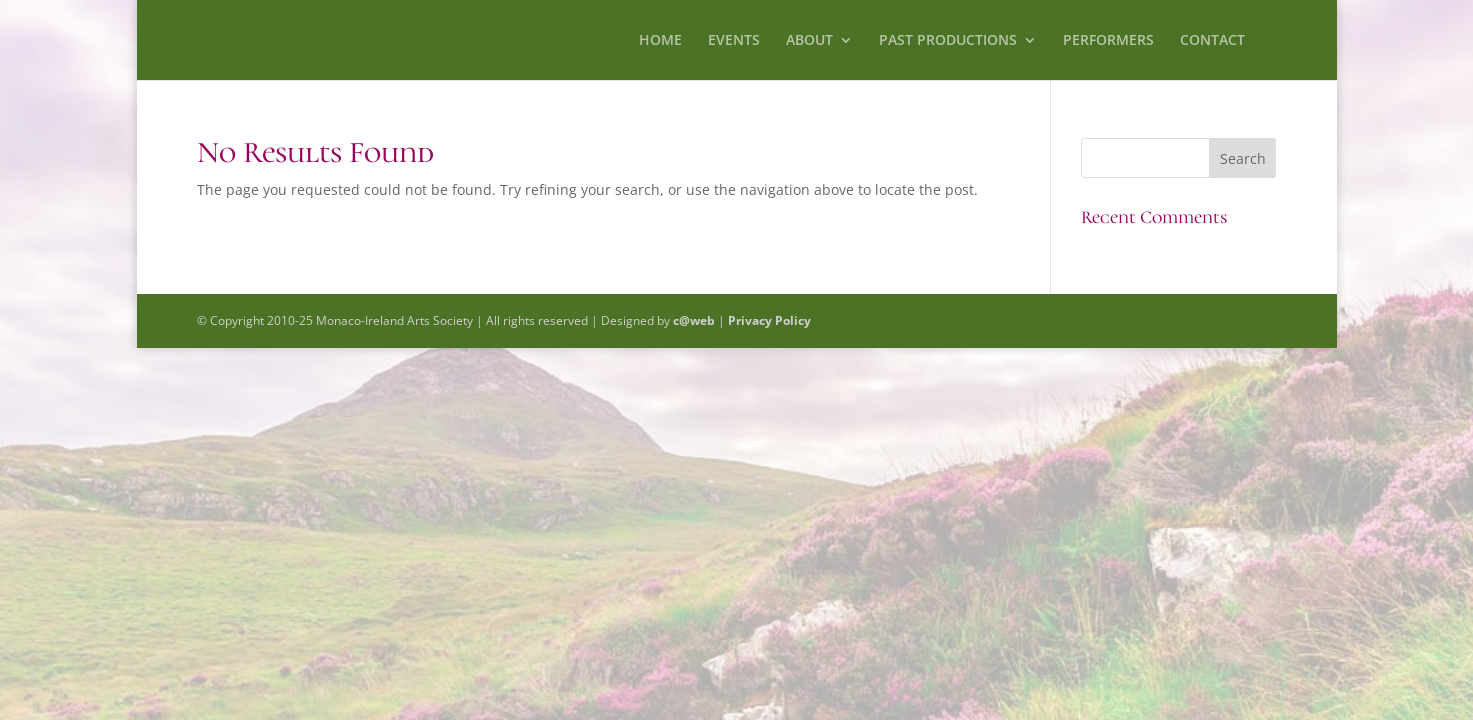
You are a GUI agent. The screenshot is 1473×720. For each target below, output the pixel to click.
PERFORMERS (1108, 41)
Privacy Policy (769, 320)
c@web (694, 320)
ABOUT (809, 41)
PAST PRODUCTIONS (948, 41)
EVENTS (734, 41)
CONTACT (1212, 41)
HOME (660, 41)
